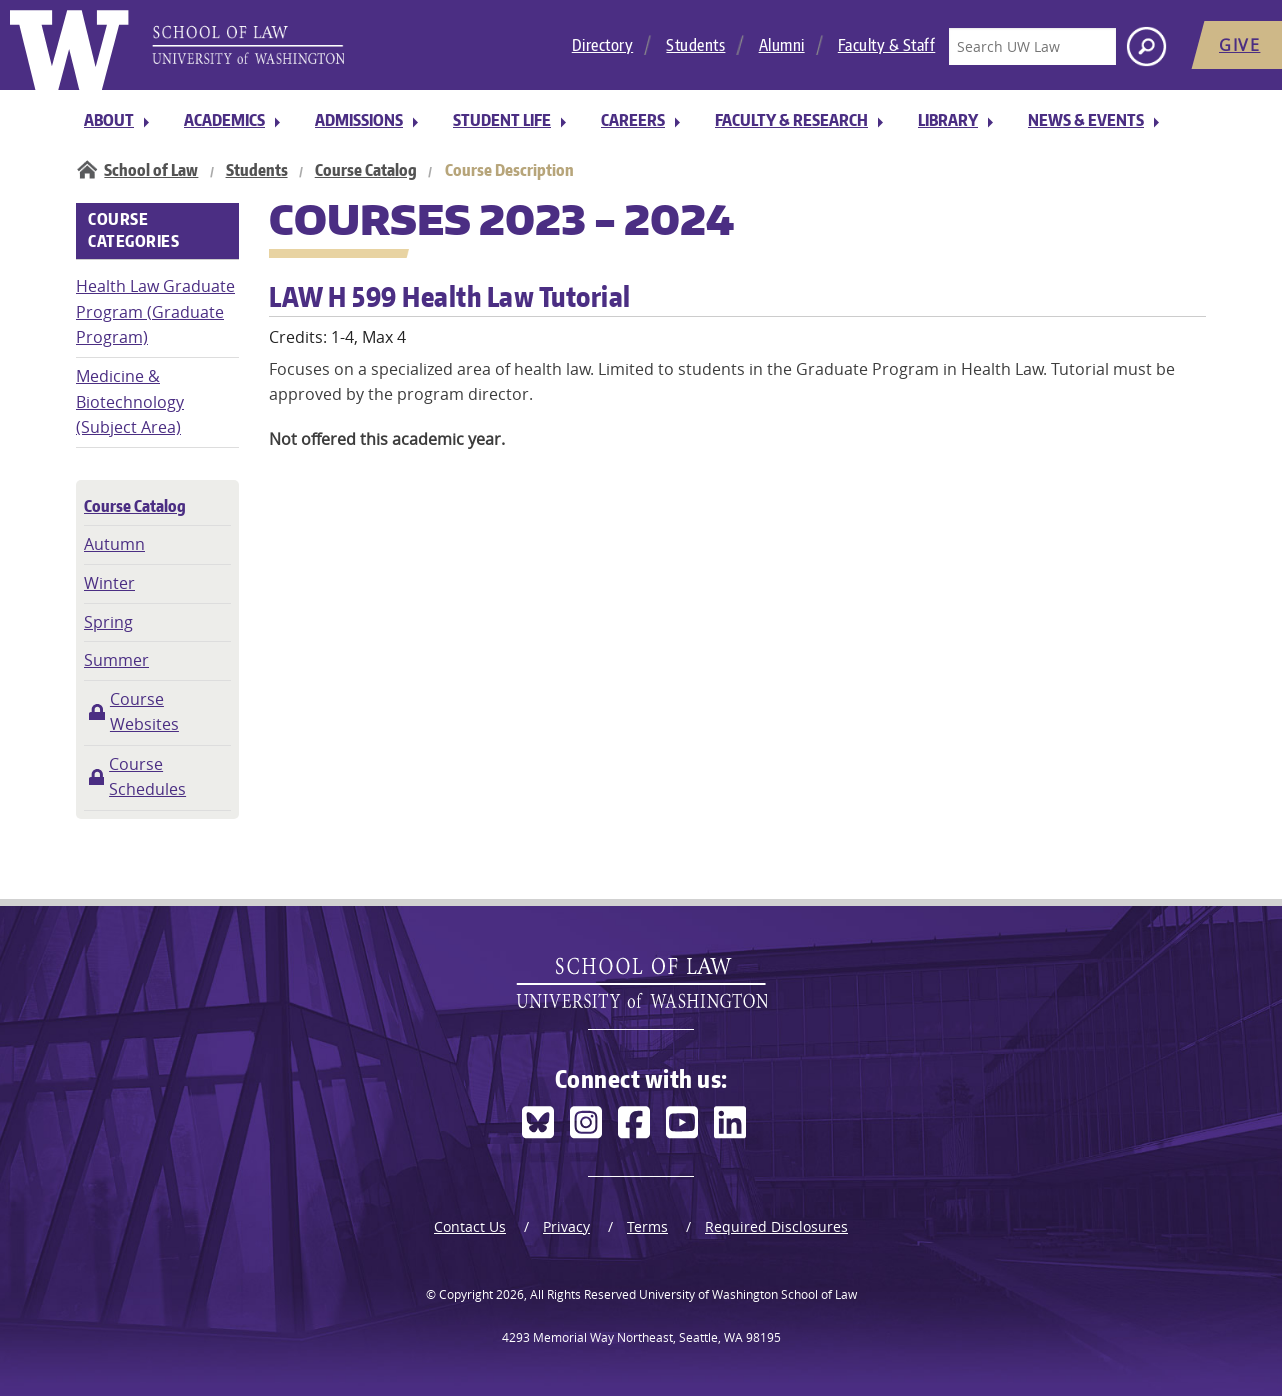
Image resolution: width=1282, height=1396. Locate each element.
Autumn (114, 544)
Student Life (502, 120)
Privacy (566, 1226)
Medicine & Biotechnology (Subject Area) (130, 401)
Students (695, 45)
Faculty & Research (791, 120)
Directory (603, 45)
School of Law (151, 170)
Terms (647, 1226)
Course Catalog (366, 170)
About (109, 120)
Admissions (359, 120)
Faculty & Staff (887, 45)
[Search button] (1146, 46)
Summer (116, 660)
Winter (109, 583)
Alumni (782, 45)
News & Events (1086, 120)
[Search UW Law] (1032, 46)
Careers (633, 120)
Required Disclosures (776, 1226)
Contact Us (470, 1226)
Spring (108, 622)
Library (948, 120)
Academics (224, 120)
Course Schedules (147, 777)
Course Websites (144, 712)
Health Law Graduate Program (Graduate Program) (155, 311)
